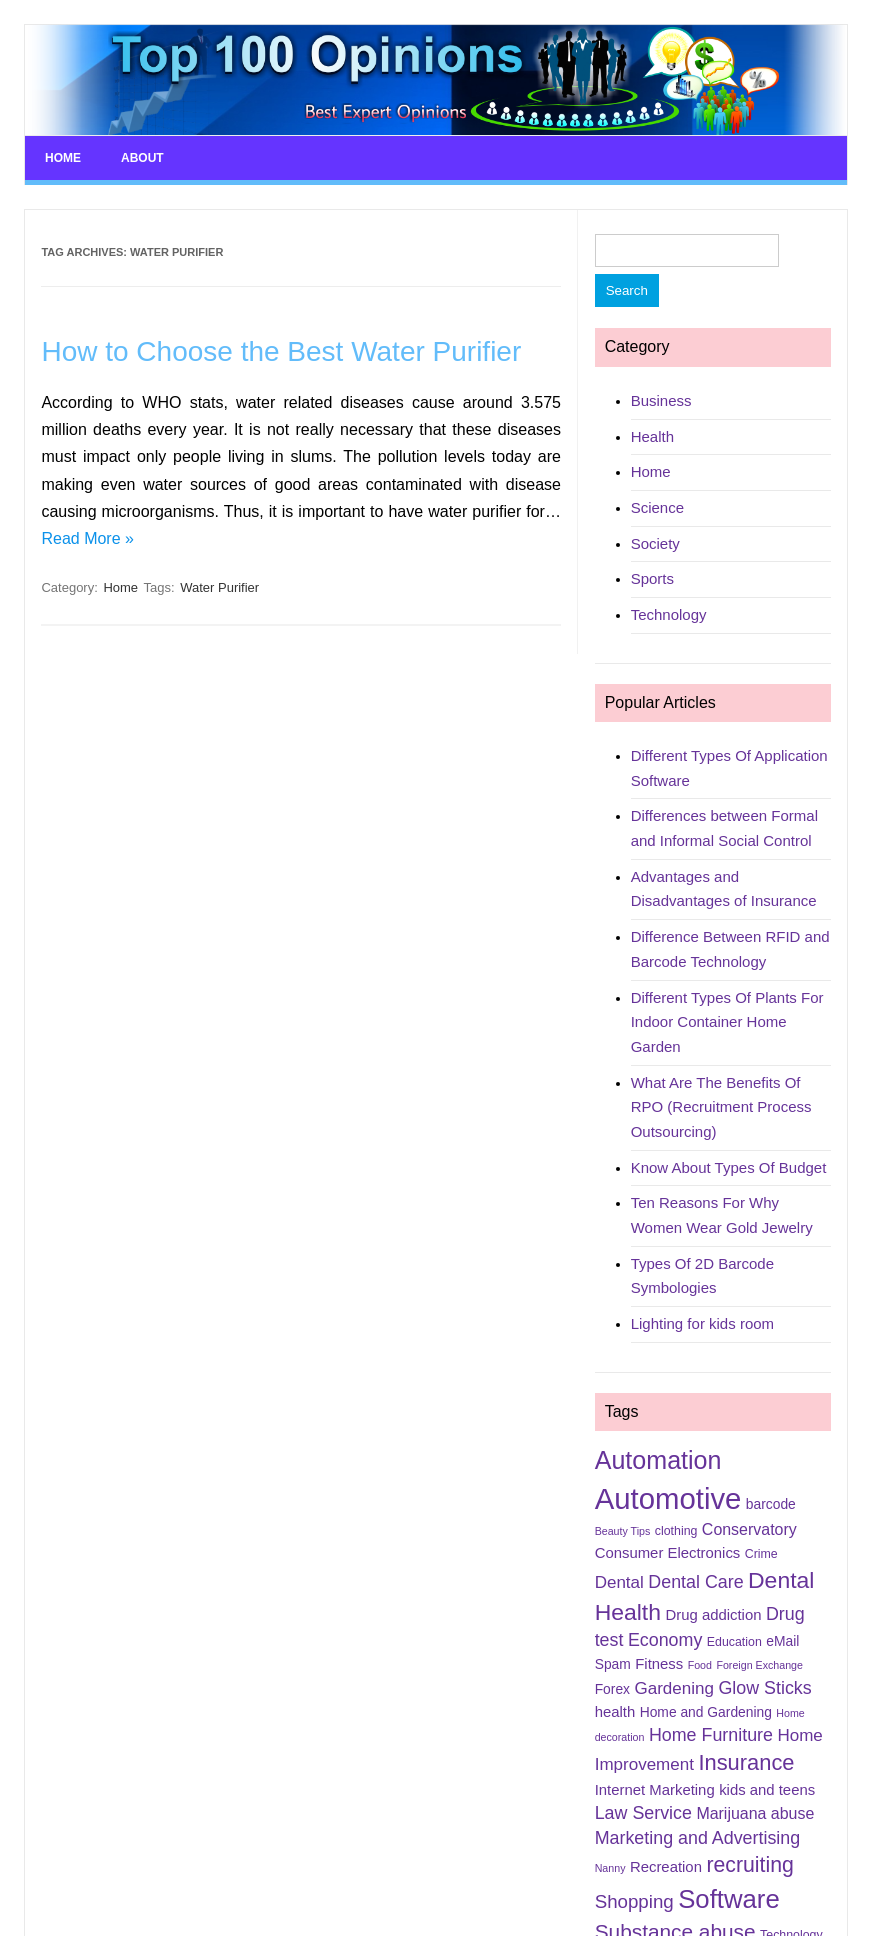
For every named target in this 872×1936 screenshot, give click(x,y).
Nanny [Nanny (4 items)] (610, 1868)
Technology (669, 614)
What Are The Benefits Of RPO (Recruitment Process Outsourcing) (721, 1107)
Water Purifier (219, 587)
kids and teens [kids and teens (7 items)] (767, 1790)
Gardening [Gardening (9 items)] (673, 1688)
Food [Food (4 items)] (700, 1665)
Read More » (87, 538)
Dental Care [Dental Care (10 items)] (695, 1582)
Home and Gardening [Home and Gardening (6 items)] (706, 1712)
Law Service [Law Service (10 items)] (643, 1813)
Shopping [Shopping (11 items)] (634, 1901)
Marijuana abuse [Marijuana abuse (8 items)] (755, 1813)
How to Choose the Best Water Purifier (281, 351)
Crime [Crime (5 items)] (761, 1554)
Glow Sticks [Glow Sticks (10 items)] (764, 1688)
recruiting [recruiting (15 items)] (749, 1865)
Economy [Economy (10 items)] (665, 1640)
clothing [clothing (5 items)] (676, 1531)
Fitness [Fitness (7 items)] (659, 1664)
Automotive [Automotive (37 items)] (668, 1498)
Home (63, 158)
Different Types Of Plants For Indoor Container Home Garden (727, 1022)
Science (657, 507)
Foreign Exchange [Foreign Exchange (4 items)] (759, 1665)
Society (655, 543)
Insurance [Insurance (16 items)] (746, 1762)
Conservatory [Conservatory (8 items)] (749, 1529)
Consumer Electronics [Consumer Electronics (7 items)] (668, 1553)
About (142, 158)
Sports (652, 578)
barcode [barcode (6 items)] (771, 1504)
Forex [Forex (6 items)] (612, 1689)
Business (661, 400)
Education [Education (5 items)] (734, 1642)
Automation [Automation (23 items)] (658, 1460)
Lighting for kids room (702, 1323)
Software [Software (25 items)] (729, 1899)
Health (652, 436)
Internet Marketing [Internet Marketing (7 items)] (655, 1790)
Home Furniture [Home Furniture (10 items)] (711, 1735)
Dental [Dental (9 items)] (619, 1582)
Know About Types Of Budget (729, 1167)
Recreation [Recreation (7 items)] (666, 1867)
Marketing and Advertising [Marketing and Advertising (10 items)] (698, 1838)
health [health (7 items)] (615, 1712)
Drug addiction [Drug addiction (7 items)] (713, 1615)
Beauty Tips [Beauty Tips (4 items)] (623, 1531)
